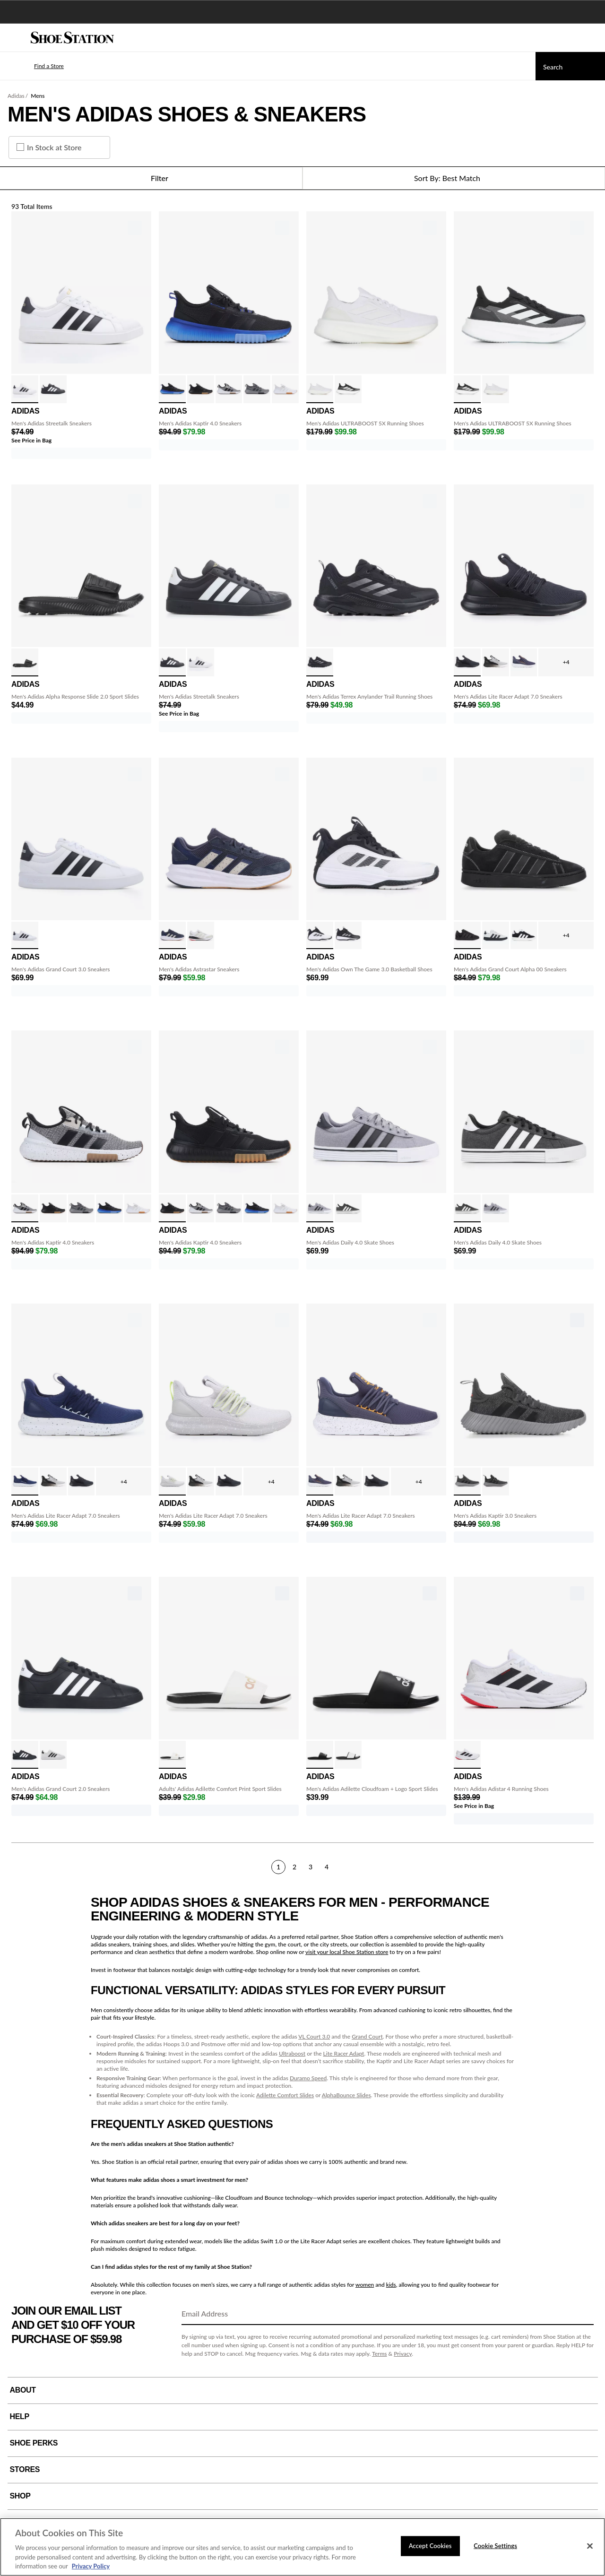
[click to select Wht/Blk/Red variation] (467, 1755)
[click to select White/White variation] (285, 389)
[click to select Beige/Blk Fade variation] (200, 936)
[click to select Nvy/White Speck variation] (24, 1481)
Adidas (16, 95)
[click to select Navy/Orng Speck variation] (523, 662)
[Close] (589, 2546)
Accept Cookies (430, 2546)
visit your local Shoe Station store (346, 1951)
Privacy (403, 2353)
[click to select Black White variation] (319, 1755)
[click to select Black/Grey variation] (495, 1481)
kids (391, 2284)
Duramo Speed (308, 2078)
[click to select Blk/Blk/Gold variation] (24, 1755)
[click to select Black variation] (24, 662)
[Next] (589, 1866)
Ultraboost (292, 2053)
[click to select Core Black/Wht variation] (348, 1755)
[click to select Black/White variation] (53, 389)
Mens (37, 95)
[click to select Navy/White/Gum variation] (172, 936)
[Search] (570, 66)
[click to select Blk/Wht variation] (523, 936)
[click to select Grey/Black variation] (256, 389)
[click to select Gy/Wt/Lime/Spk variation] (172, 1481)
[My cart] (592, 38)
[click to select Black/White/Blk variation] (172, 1755)
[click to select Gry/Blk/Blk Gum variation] (495, 936)
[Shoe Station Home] (72, 38)
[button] (35, 66)
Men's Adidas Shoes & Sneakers (187, 114)
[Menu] (14, 38)
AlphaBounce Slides (346, 2095)
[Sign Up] (583, 2314)
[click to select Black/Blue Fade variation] (172, 389)
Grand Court (367, 2036)
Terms (379, 2353)
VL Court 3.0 (314, 2036)
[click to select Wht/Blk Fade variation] (495, 662)
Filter (151, 178)
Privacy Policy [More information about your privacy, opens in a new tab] (91, 2566)
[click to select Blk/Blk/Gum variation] (200, 389)
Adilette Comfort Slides (285, 2095)
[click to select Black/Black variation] (319, 662)
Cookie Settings (495, 2546)
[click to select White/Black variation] (24, 389)
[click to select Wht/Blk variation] (229, 389)
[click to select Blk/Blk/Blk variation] (467, 662)
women (364, 2284)
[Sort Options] (453, 178)
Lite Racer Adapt (343, 2053)
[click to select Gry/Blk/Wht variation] (319, 1208)
